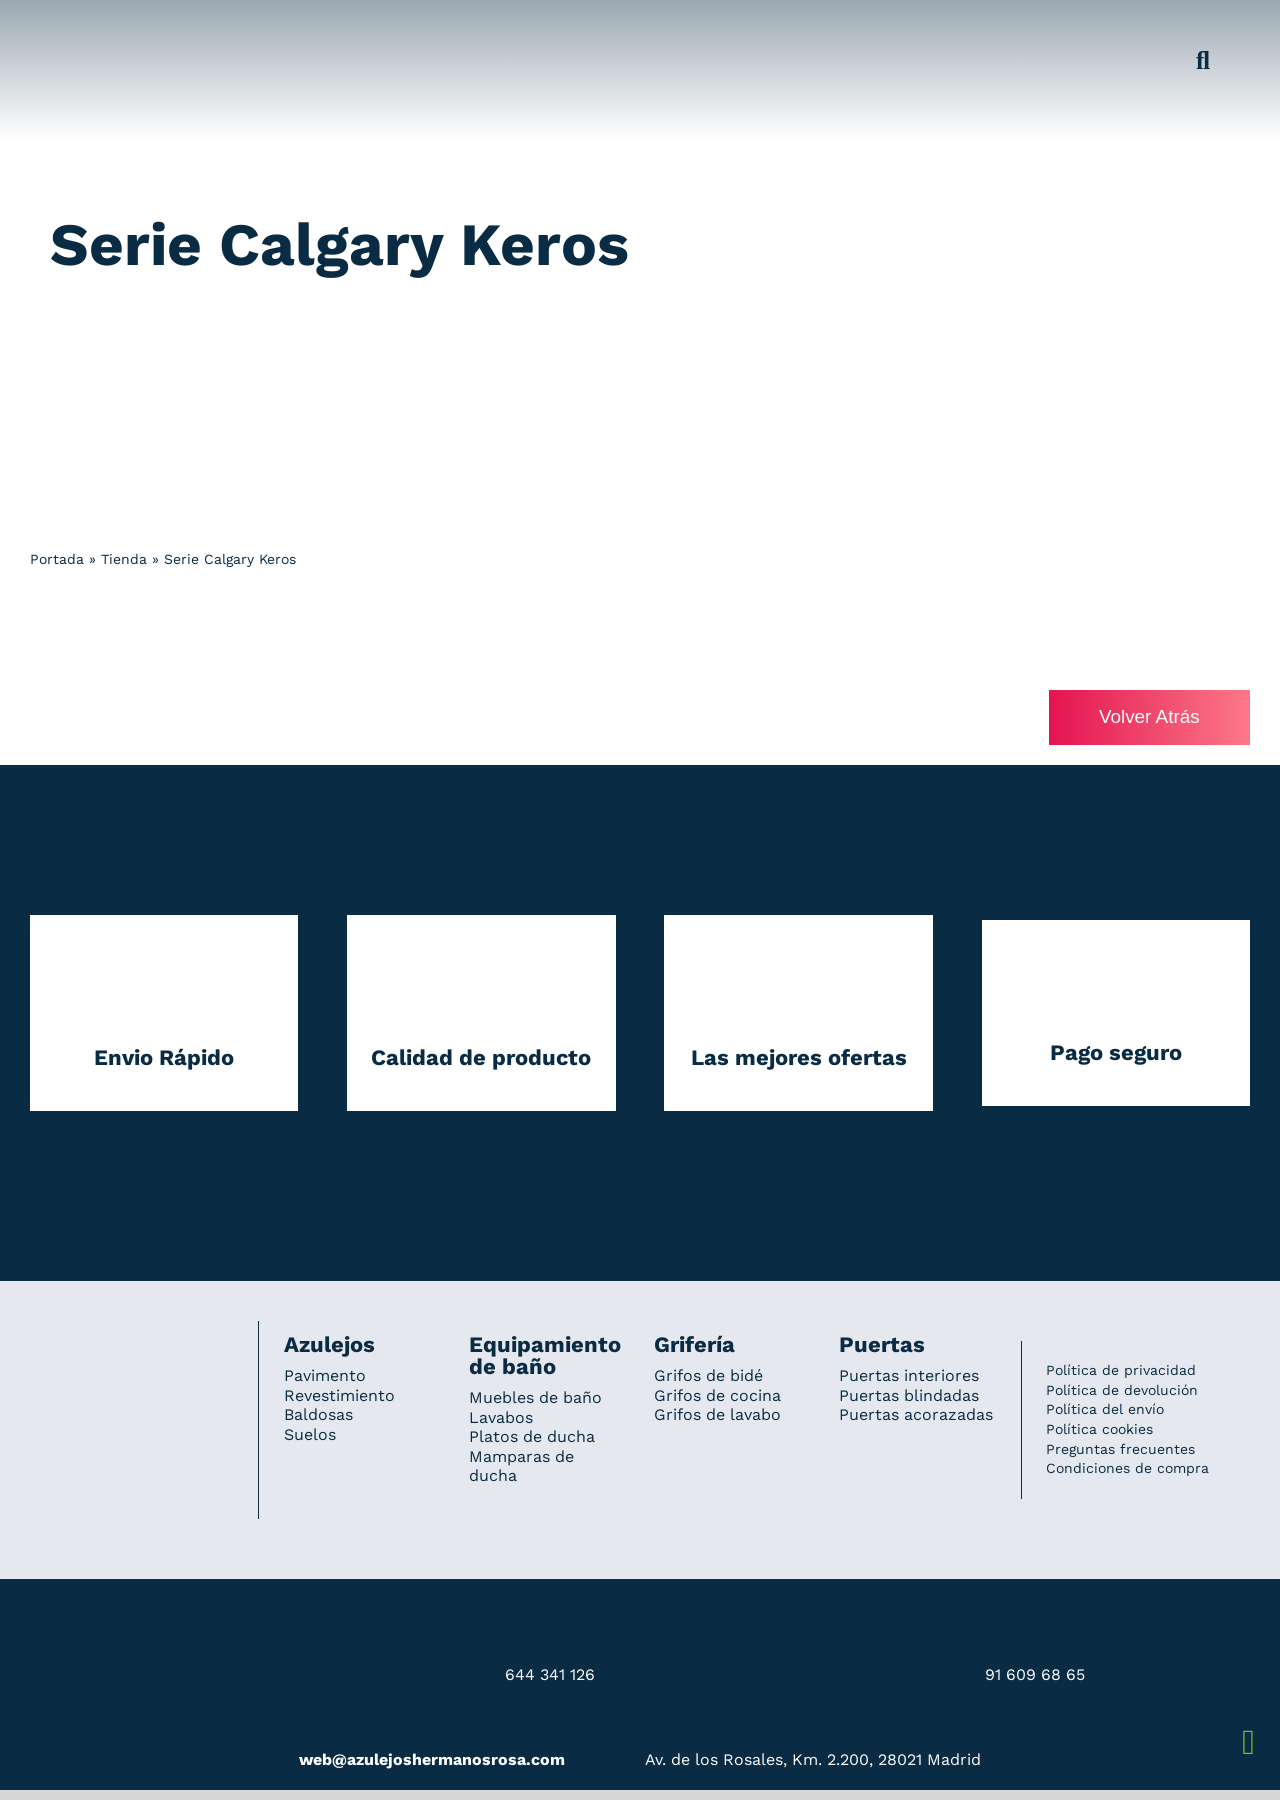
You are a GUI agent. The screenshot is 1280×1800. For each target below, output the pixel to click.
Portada (57, 559)
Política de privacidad (1121, 1371)
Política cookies (1099, 1429)
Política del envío (1105, 1410)
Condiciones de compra (1127, 1469)
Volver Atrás (1148, 717)
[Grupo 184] (70, 27)
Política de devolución (1122, 1390)
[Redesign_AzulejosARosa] (132, 1349)
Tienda (124, 559)
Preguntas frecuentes (1120, 1449)
